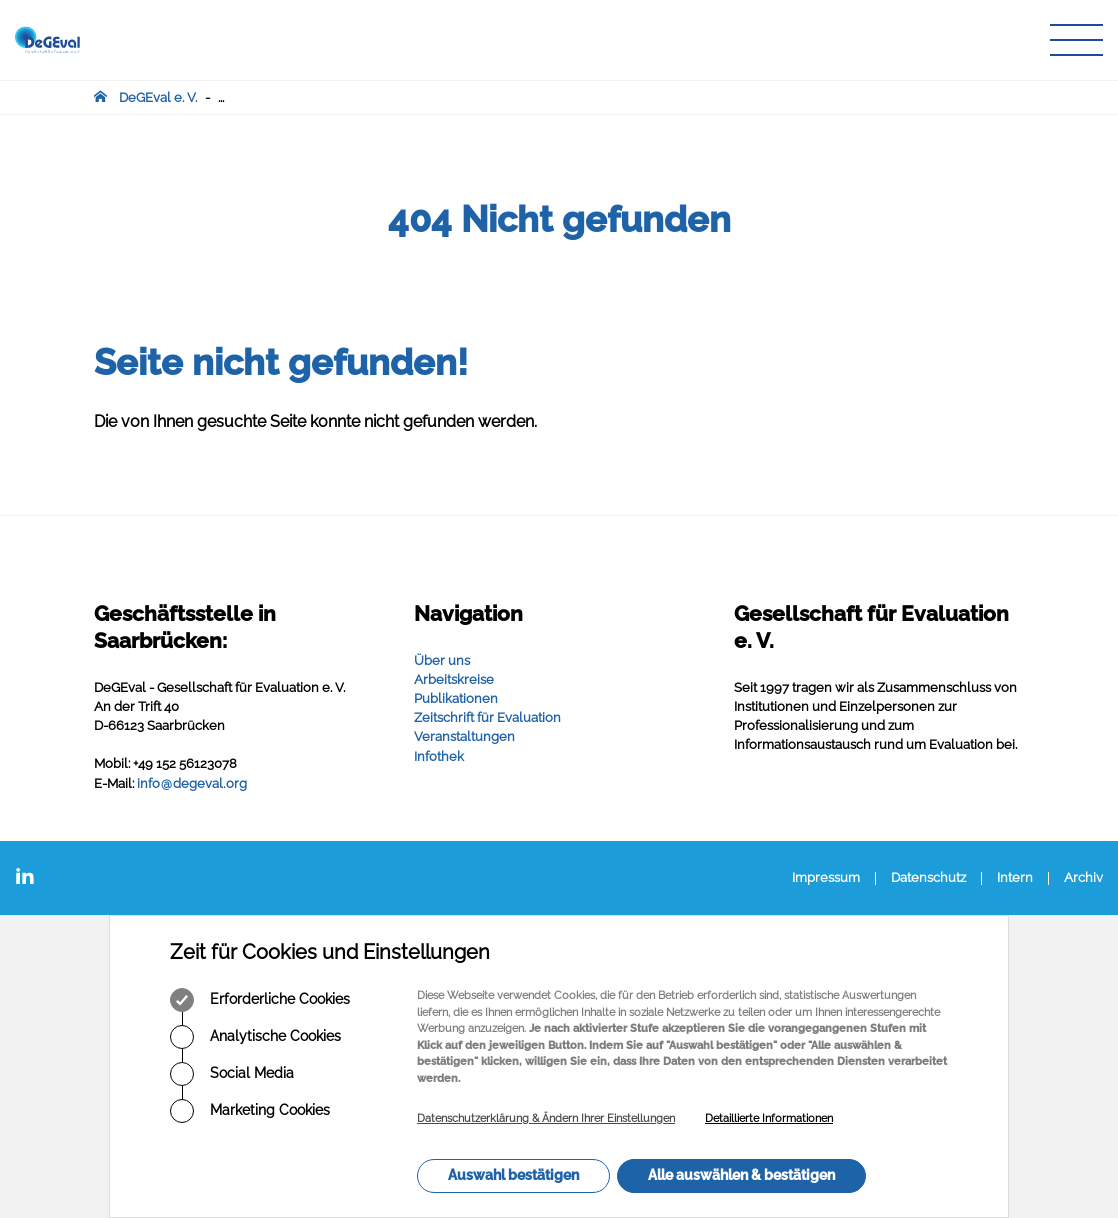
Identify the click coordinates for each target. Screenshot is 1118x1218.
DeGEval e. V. (158, 97)
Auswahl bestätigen (513, 1175)
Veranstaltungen (464, 736)
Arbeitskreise (454, 679)
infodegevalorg (192, 783)
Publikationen (456, 698)
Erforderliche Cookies (260, 1000)
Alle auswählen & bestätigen (741, 1175)
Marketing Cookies (250, 1111)
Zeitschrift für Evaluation (487, 717)
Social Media (232, 1074)
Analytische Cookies (255, 1037)
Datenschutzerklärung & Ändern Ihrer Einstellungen (546, 1118)
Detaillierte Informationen (769, 1118)
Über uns (442, 660)
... (221, 97)
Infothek (439, 756)
